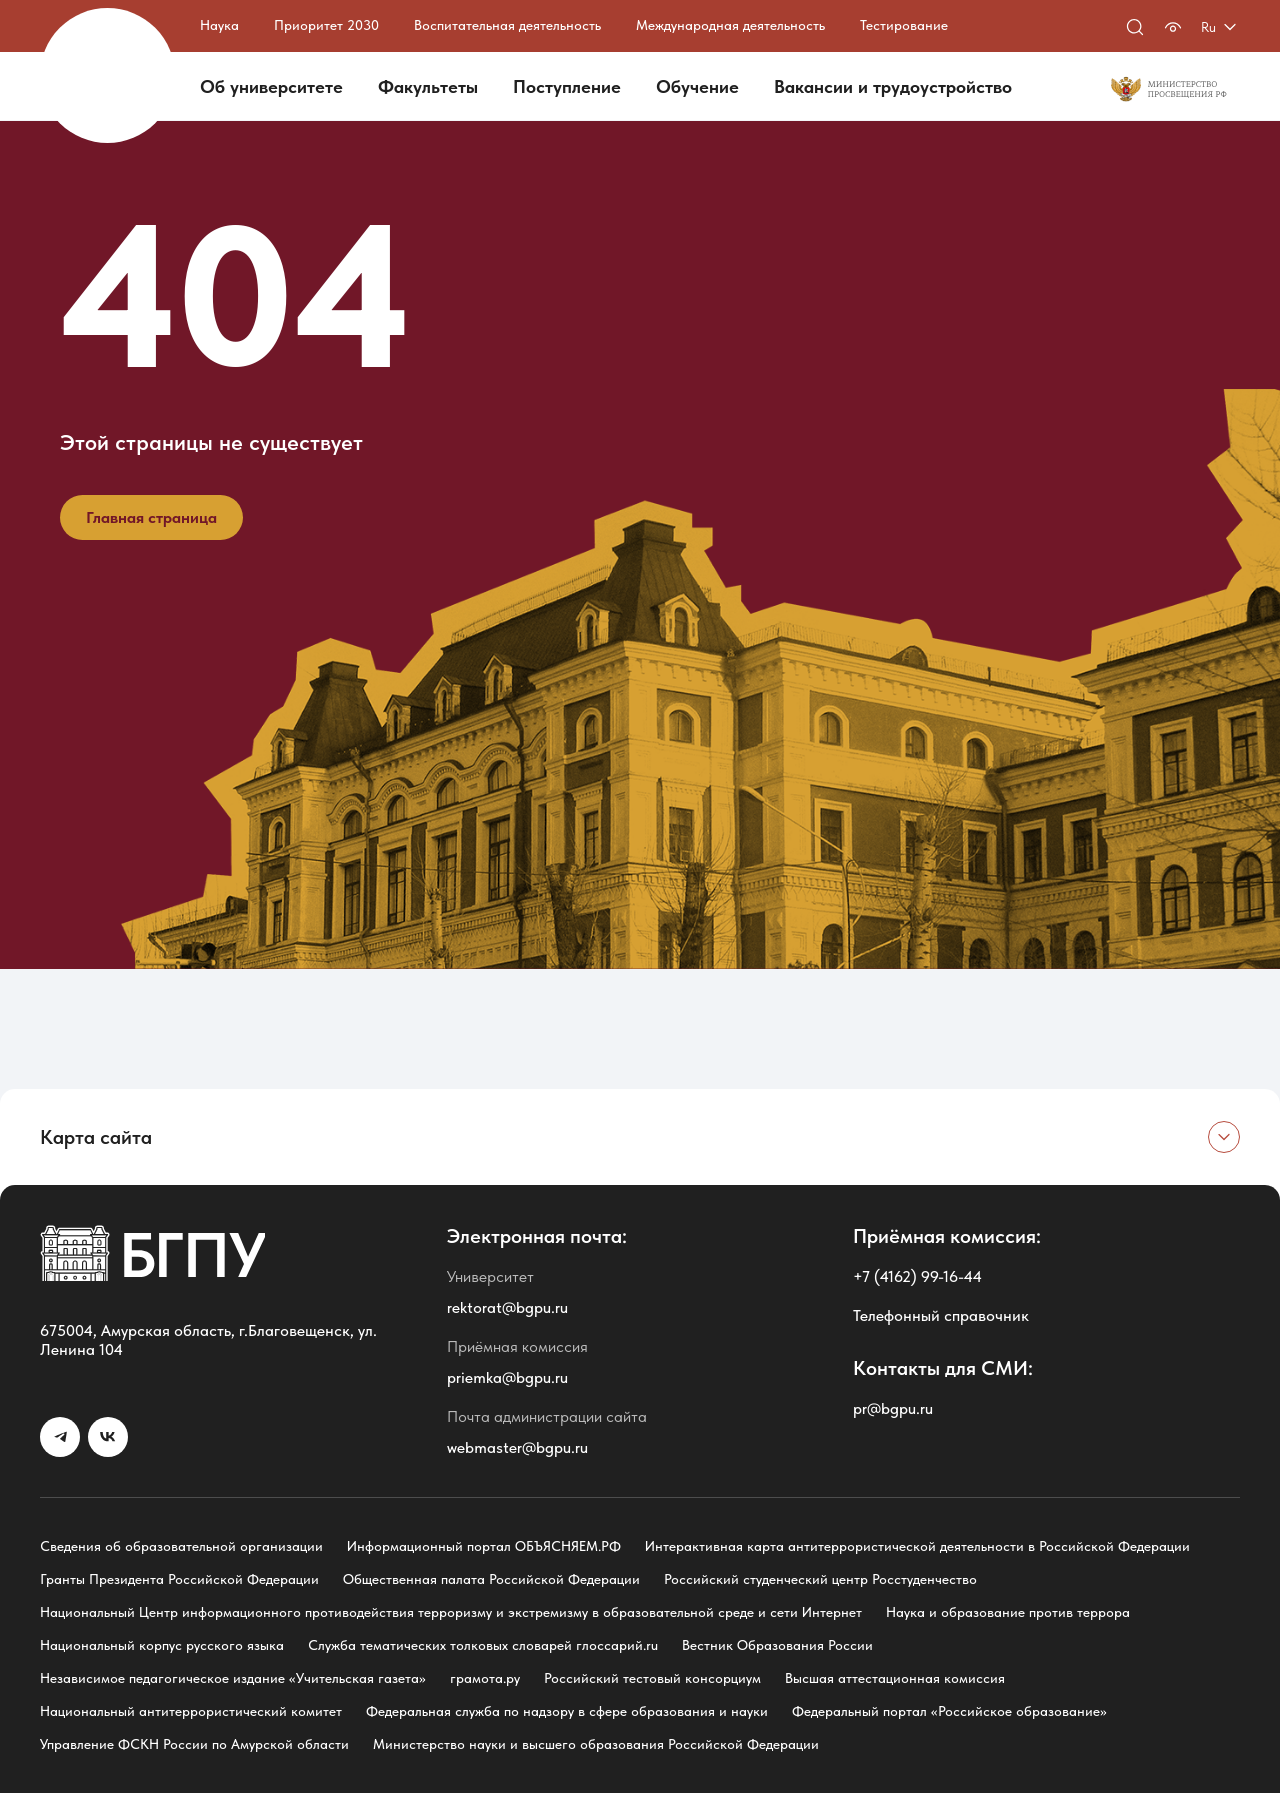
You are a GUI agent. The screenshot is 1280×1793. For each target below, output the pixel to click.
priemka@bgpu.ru (507, 1377)
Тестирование (904, 25)
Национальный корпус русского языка (162, 1645)
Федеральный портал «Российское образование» (949, 1711)
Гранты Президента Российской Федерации (179, 1579)
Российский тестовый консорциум (652, 1678)
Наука (219, 25)
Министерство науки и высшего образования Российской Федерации (596, 1744)
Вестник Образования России (777, 1645)
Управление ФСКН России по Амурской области (194, 1744)
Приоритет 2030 (326, 25)
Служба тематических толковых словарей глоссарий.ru (483, 1645)
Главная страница (151, 517)
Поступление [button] (567, 86)
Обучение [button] (697, 86)
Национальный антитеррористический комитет (191, 1711)
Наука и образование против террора (1008, 1612)
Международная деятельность (730, 25)
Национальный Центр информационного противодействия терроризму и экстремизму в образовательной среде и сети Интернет (451, 1612)
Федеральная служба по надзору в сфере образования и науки (567, 1711)
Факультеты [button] (428, 86)
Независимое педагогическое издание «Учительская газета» (233, 1678)
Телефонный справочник (941, 1315)
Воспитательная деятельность (507, 25)
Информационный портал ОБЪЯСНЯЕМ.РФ (484, 1546)
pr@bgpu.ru (893, 1408)
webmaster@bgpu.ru (517, 1447)
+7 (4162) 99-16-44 (917, 1276)
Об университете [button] (271, 86)
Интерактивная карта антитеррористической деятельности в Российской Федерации (917, 1546)
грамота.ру (485, 1678)
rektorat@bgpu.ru (507, 1307)
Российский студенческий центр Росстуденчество (820, 1579)
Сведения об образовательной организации (181, 1546)
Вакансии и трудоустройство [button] (893, 86)
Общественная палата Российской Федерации (491, 1579)
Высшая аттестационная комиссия (895, 1678)
